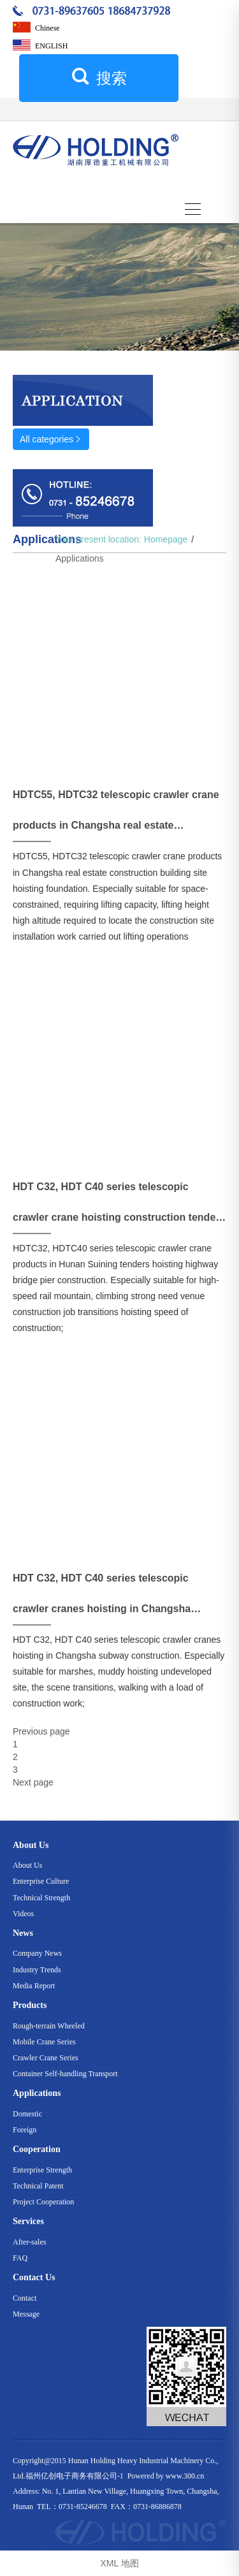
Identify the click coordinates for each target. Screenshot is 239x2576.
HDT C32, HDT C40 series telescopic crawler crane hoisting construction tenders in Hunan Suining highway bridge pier (119, 1207)
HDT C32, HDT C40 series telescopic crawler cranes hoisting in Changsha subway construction (102, 1598)
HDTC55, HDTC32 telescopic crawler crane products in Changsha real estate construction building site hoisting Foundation (116, 815)
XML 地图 (119, 2563)
